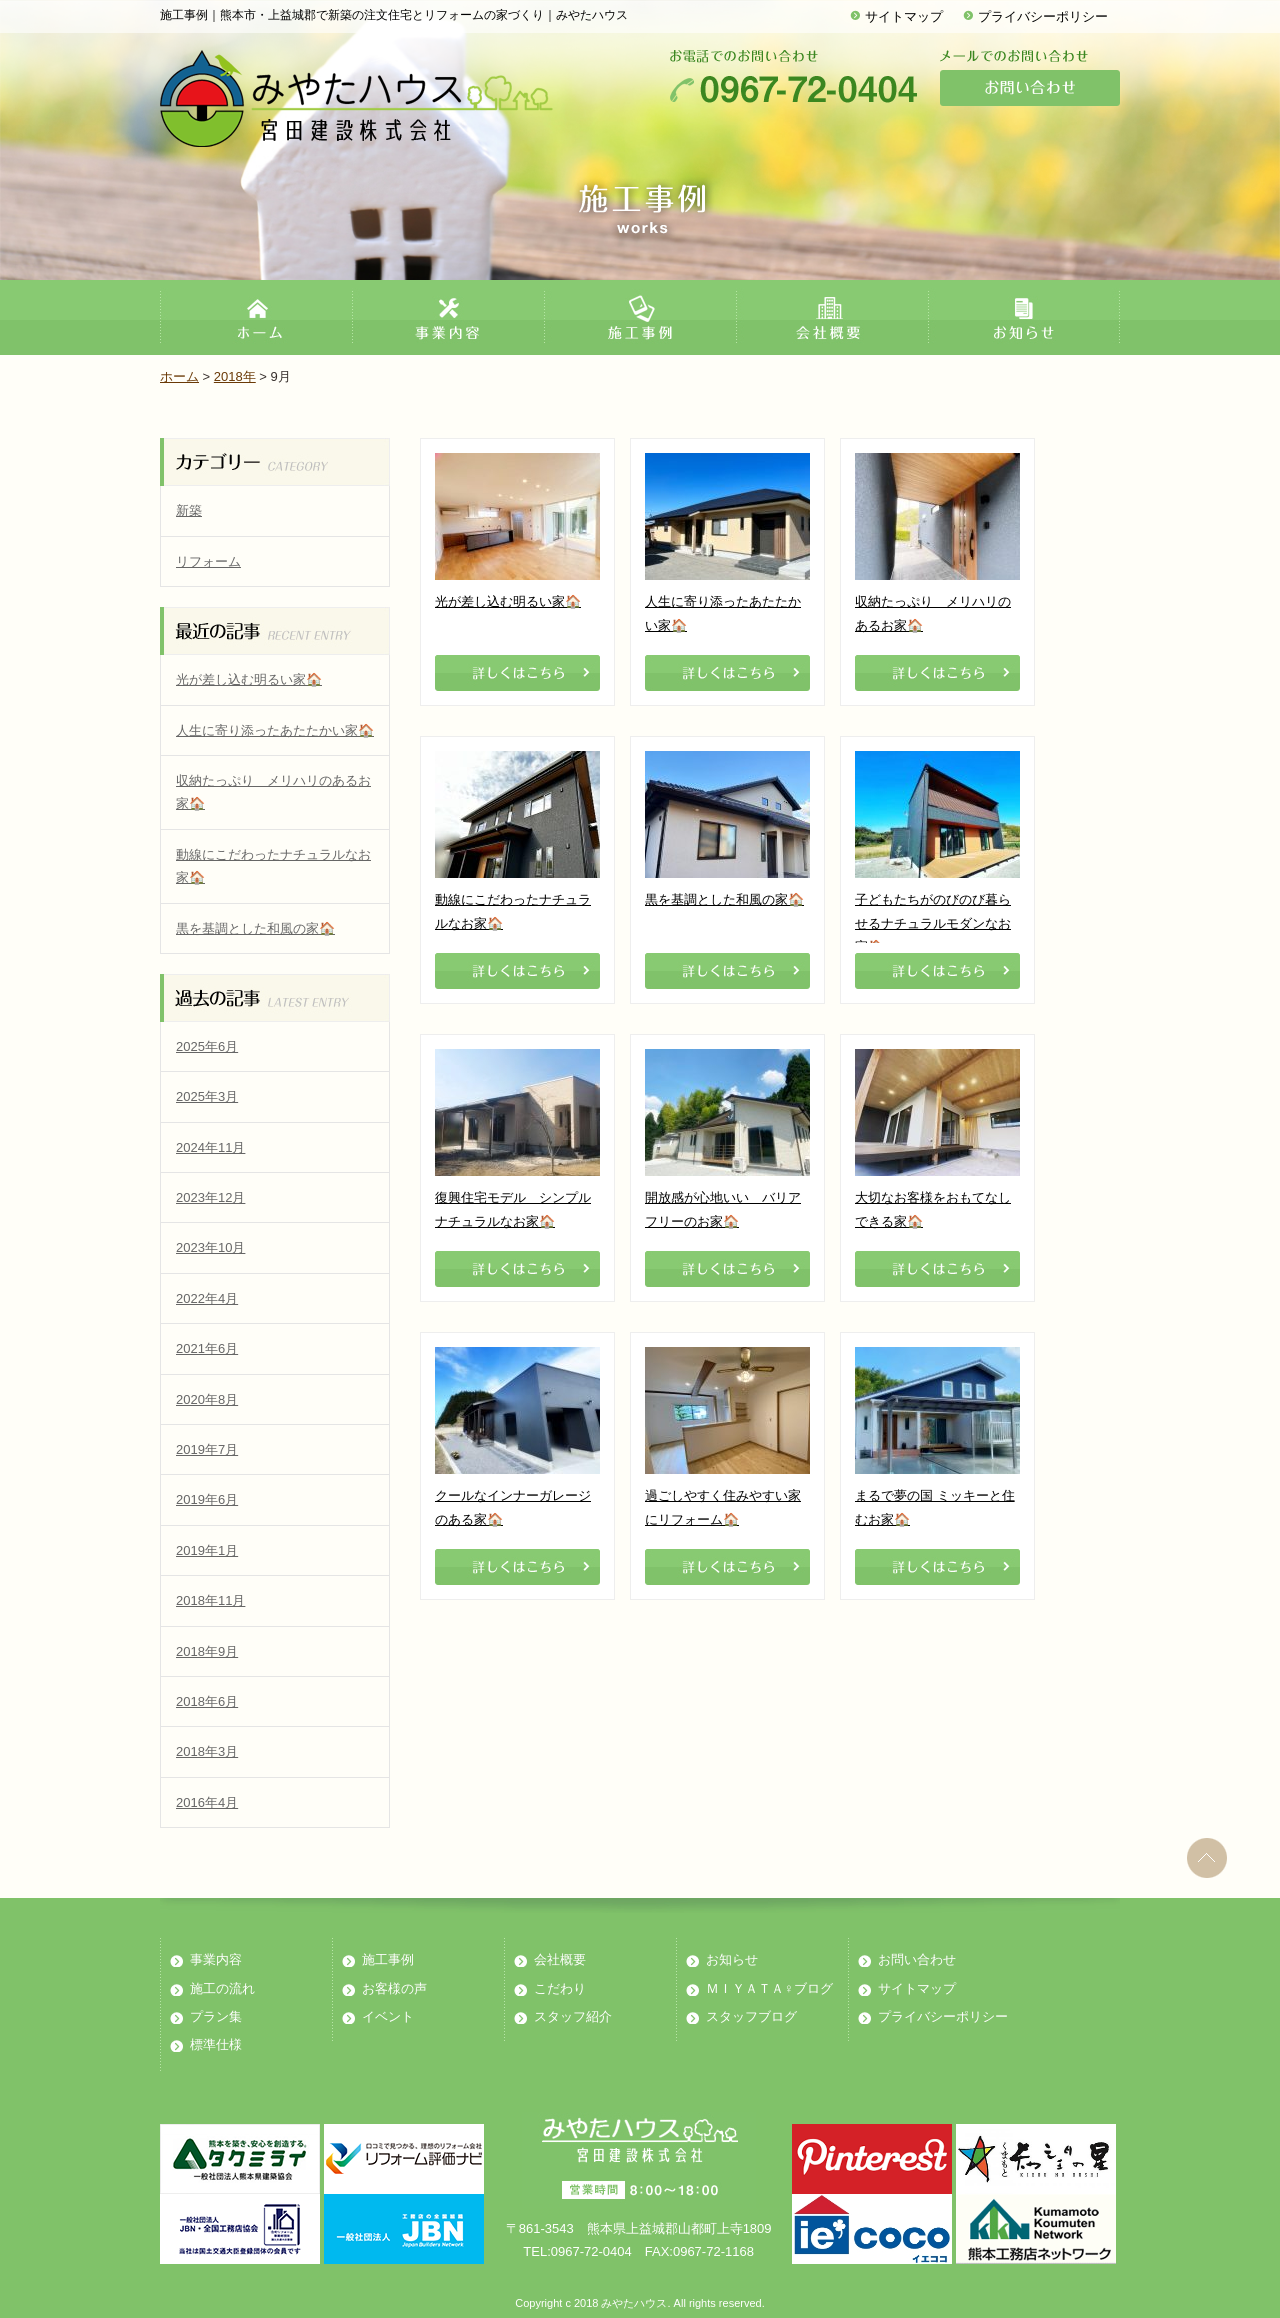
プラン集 (216, 2016)
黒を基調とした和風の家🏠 (255, 928)
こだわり (560, 1988)
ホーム (179, 376)
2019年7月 (207, 1449)
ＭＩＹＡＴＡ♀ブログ (769, 1988)
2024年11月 (210, 1147)
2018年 (235, 376)
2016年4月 (207, 1802)
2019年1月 (207, 1550)
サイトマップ (904, 16)
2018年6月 (207, 1701)
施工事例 (388, 1959)
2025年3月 (207, 1096)
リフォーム (208, 561)
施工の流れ (222, 1988)
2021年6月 (207, 1348)
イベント (388, 2016)
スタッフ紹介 (573, 2016)
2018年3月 (207, 1751)
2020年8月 (207, 1399)
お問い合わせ (917, 1959)
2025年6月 (207, 1046)
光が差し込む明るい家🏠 (249, 679)
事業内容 (216, 1959)
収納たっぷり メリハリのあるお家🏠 (273, 792)
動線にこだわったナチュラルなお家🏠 (273, 866)
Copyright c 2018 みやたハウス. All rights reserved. (639, 2303)
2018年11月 (210, 1600)
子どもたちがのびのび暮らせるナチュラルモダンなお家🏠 (933, 923)
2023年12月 (210, 1197)
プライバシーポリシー (1043, 16)
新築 (189, 510)
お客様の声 (394, 1988)
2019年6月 (207, 1499)
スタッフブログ (751, 2016)
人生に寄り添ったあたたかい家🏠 (275, 730)
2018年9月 (207, 1651)
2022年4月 (207, 1298)
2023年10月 (210, 1247)
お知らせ (732, 1959)
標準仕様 (216, 2044)
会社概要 (560, 1959)
